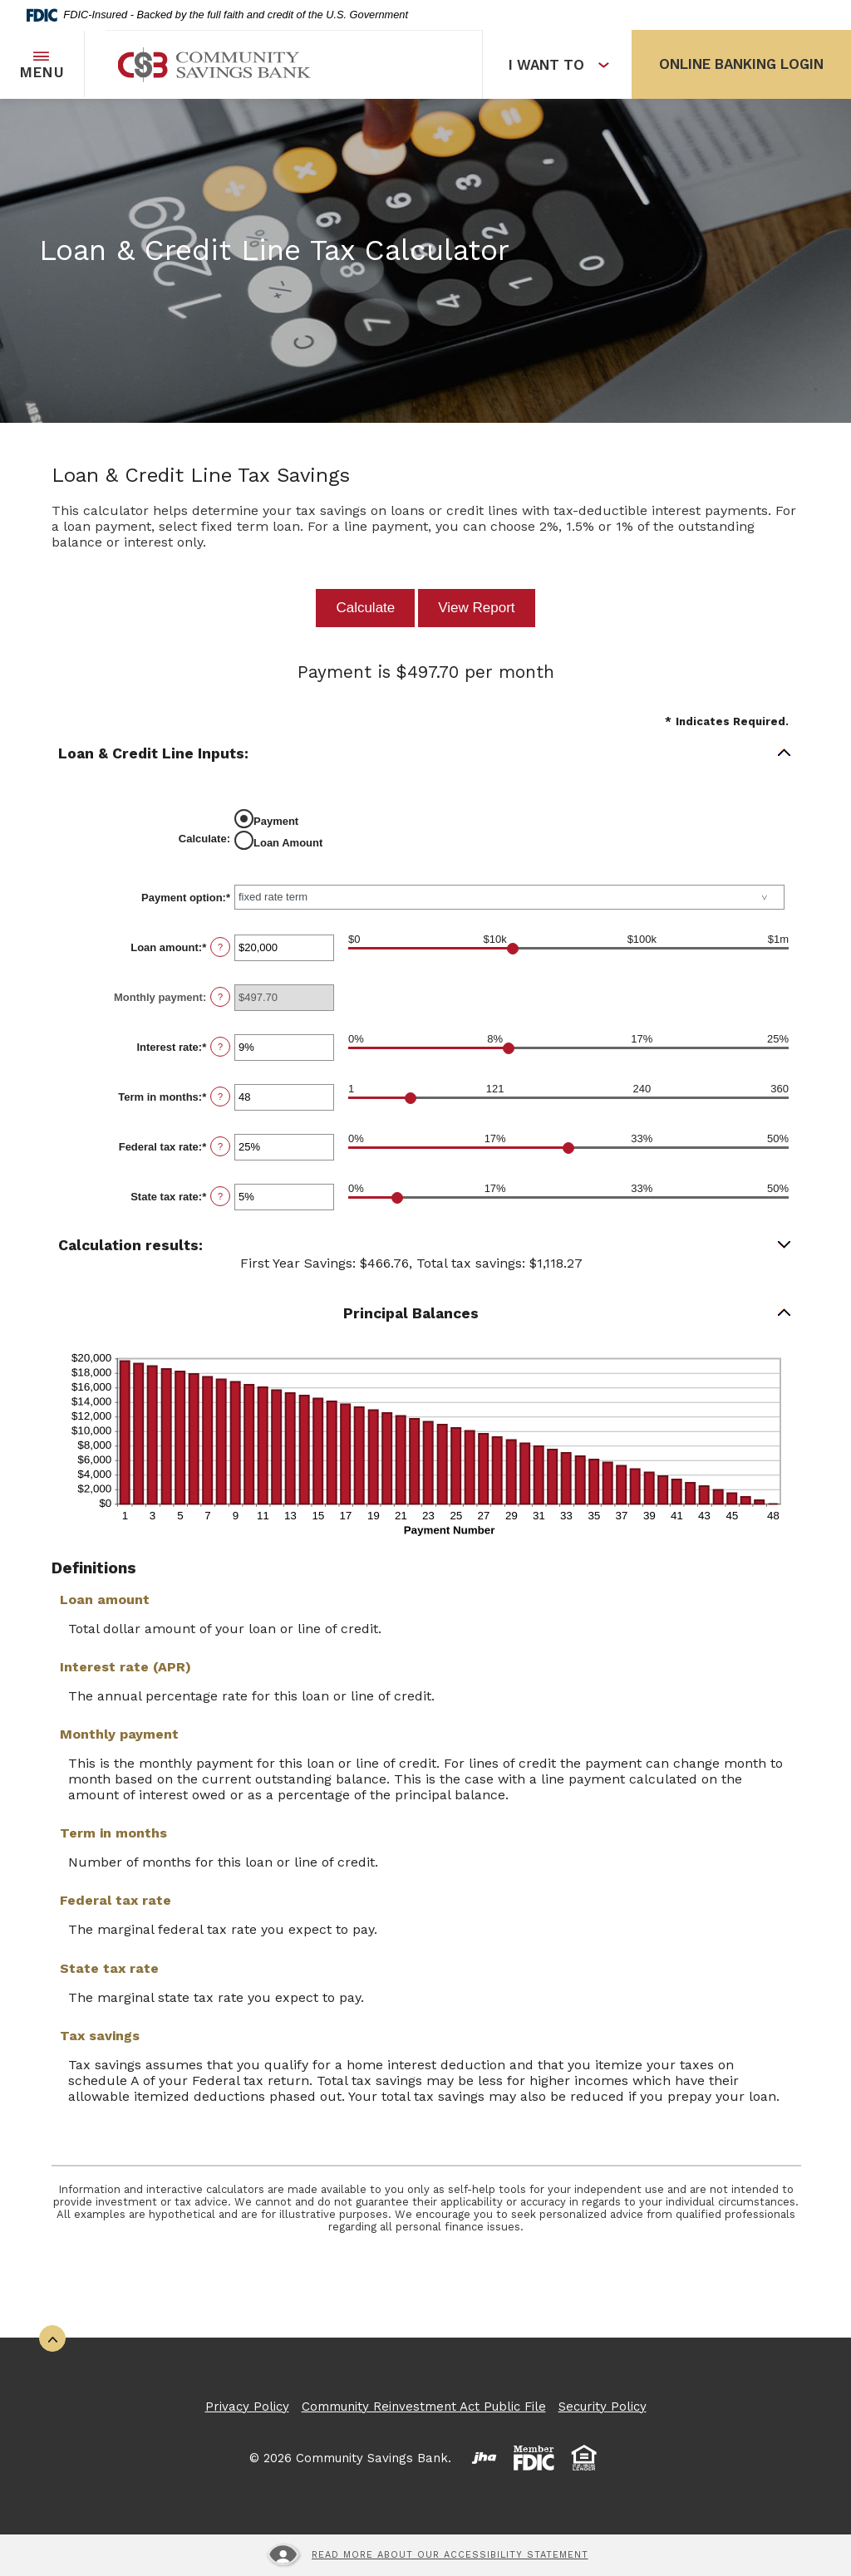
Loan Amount (287, 843)
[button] (425, 754)
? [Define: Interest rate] (220, 1047)
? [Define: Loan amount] (220, 947)
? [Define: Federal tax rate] (220, 1146)
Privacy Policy (247, 2406)
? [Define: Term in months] (220, 1097)
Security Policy (602, 2406)
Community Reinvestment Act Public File (424, 2406)
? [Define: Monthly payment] (220, 997)
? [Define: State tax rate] (220, 1196)
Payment (275, 821)
